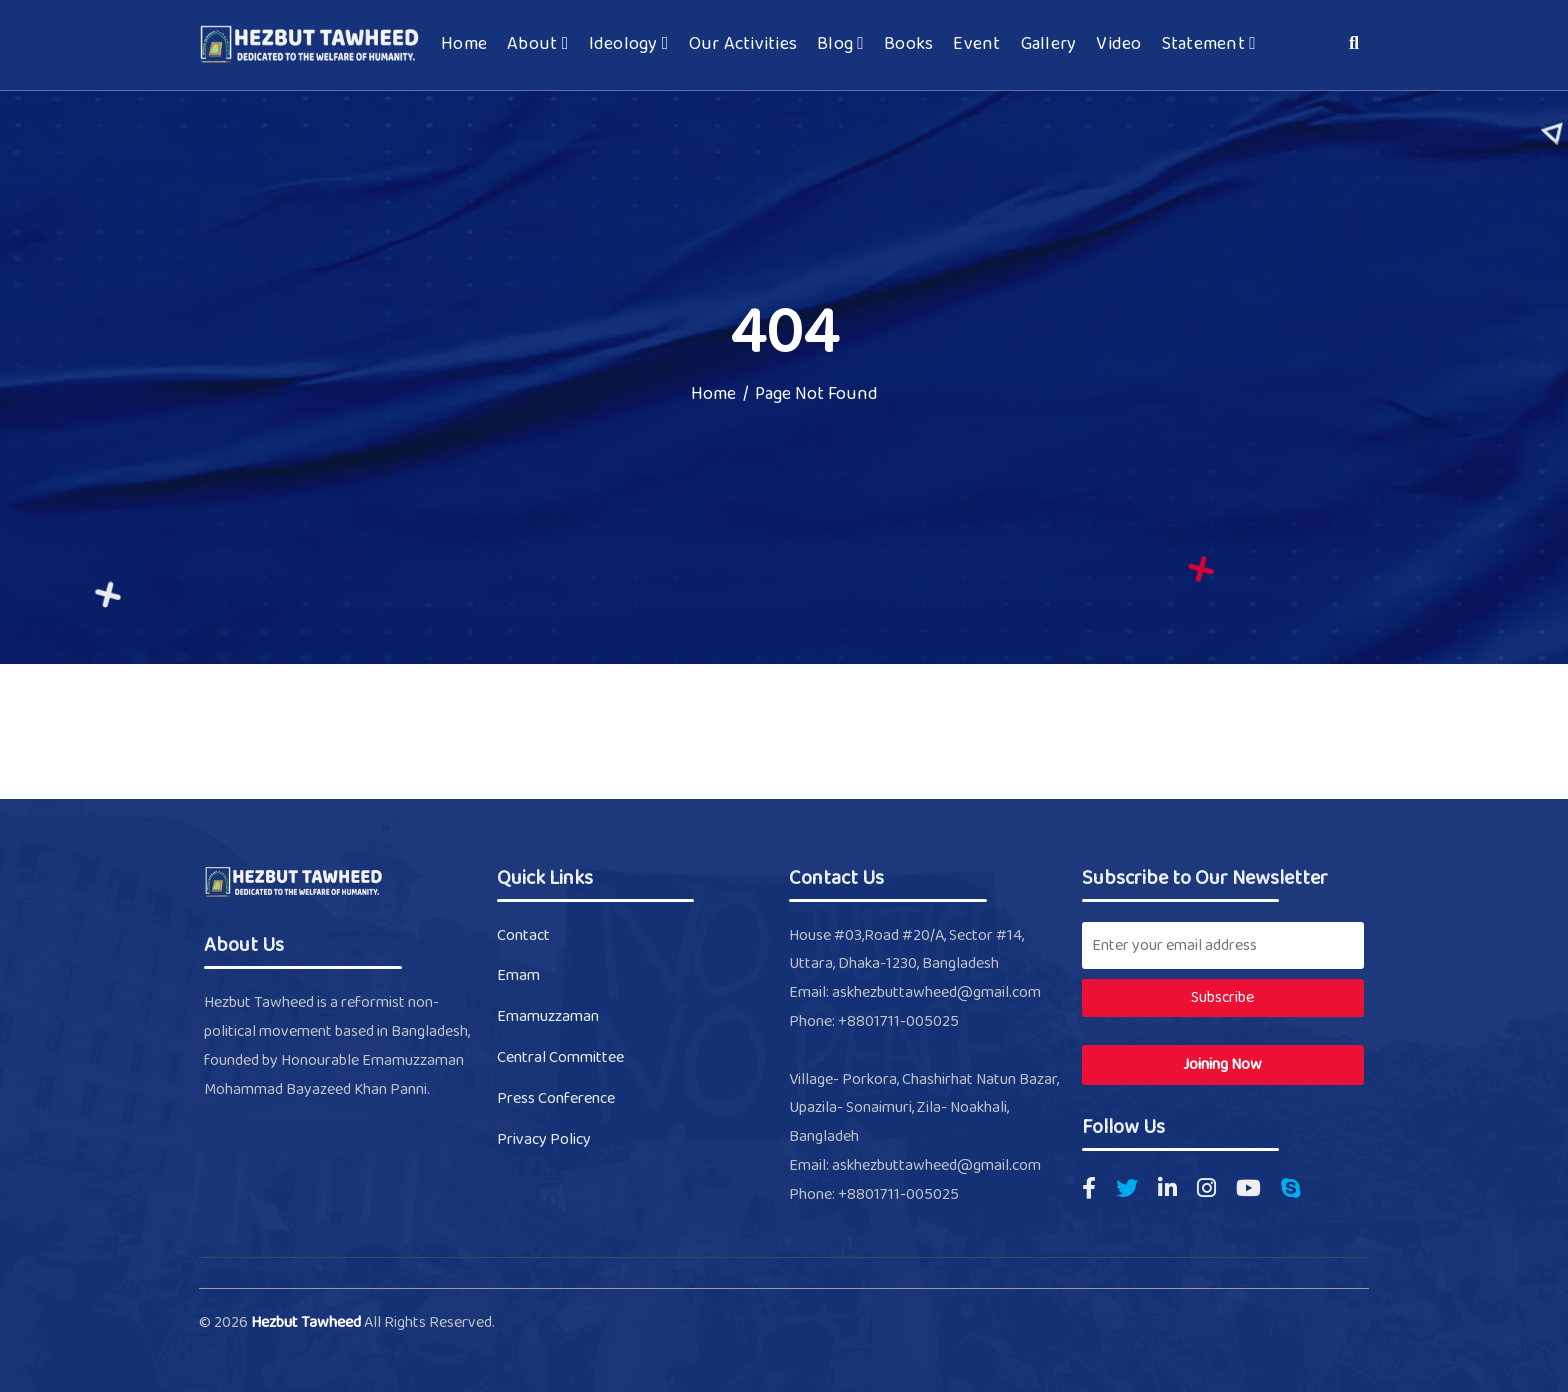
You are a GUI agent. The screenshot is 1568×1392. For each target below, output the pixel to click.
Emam (518, 975)
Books (908, 45)
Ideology (629, 45)
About (537, 45)
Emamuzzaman (548, 1016)
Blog (840, 45)
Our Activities (743, 45)
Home (464, 45)
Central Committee (560, 1057)
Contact (523, 935)
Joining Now (1222, 1064)
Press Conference (556, 1098)
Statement (1209, 45)
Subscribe (1222, 997)
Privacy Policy (544, 1139)
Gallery (1049, 45)
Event (976, 45)
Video (1118, 45)
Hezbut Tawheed (307, 1322)
